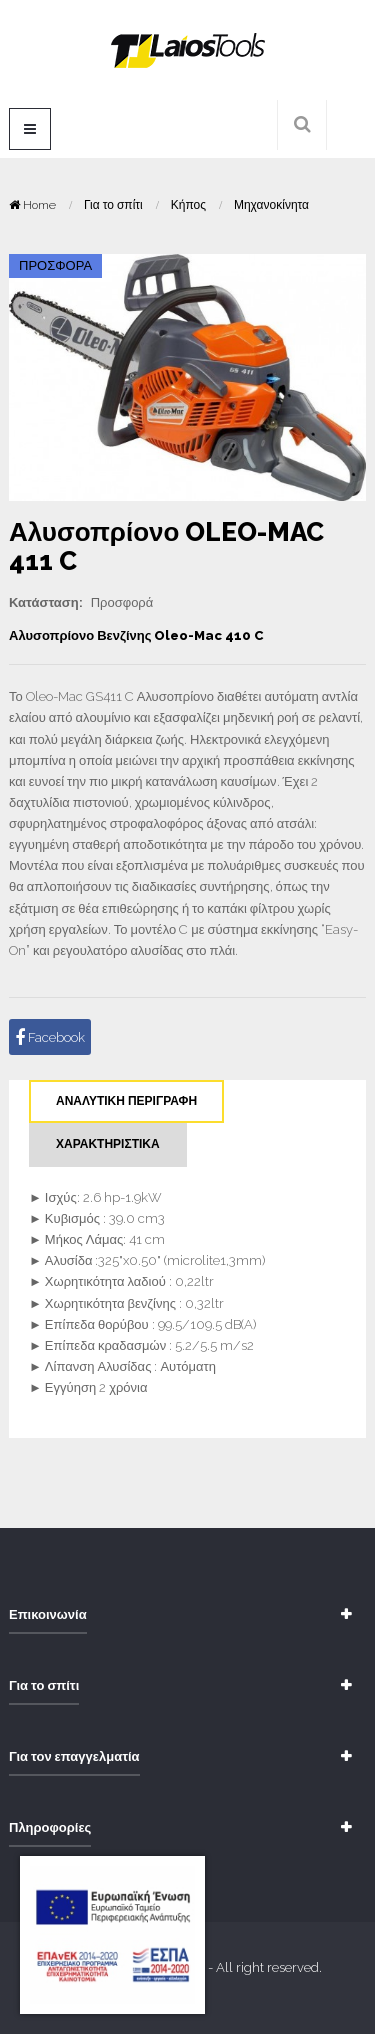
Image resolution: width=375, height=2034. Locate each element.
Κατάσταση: (46, 602)
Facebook (50, 1038)
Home (34, 205)
